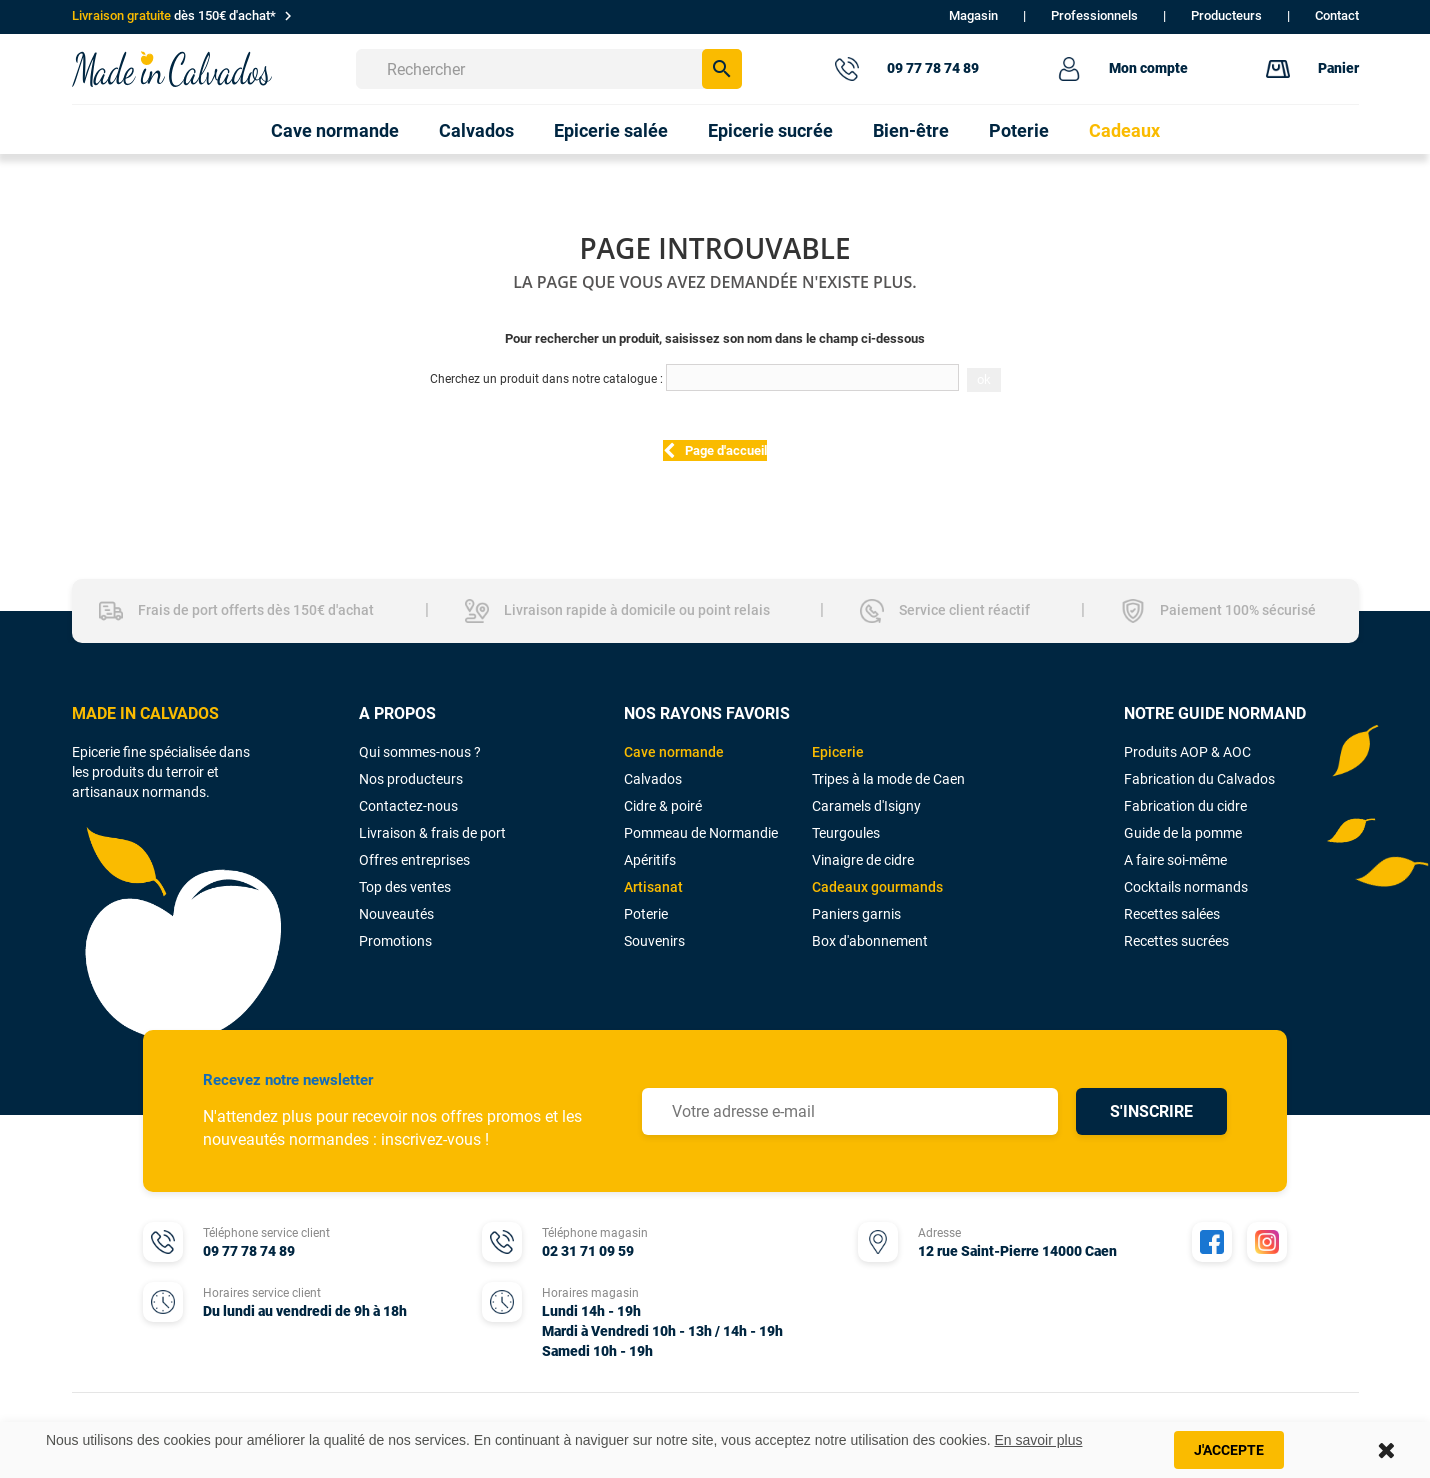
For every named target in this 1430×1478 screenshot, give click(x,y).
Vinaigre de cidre (863, 860)
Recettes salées (1172, 914)
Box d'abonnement (870, 941)
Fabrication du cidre (1185, 806)
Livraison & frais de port (432, 833)
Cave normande (674, 752)
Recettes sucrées (1176, 941)
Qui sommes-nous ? (420, 752)
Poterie (646, 914)
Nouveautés (396, 914)
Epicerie (838, 752)
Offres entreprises (414, 860)
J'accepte (1229, 1450)
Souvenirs (654, 941)
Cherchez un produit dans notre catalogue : (546, 379)
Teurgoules (846, 833)
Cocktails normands (1186, 887)
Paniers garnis (856, 914)
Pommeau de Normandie (701, 833)
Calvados (653, 779)
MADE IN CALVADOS (145, 713)
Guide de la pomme (1183, 833)
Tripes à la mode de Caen (888, 779)
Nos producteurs (411, 779)
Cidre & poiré (663, 806)
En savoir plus (1039, 1440)
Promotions (395, 941)
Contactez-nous (408, 806)
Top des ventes (405, 887)
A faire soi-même (1175, 860)
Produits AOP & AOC (1187, 752)
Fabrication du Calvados (1199, 779)
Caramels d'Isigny (866, 806)
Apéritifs (650, 860)
